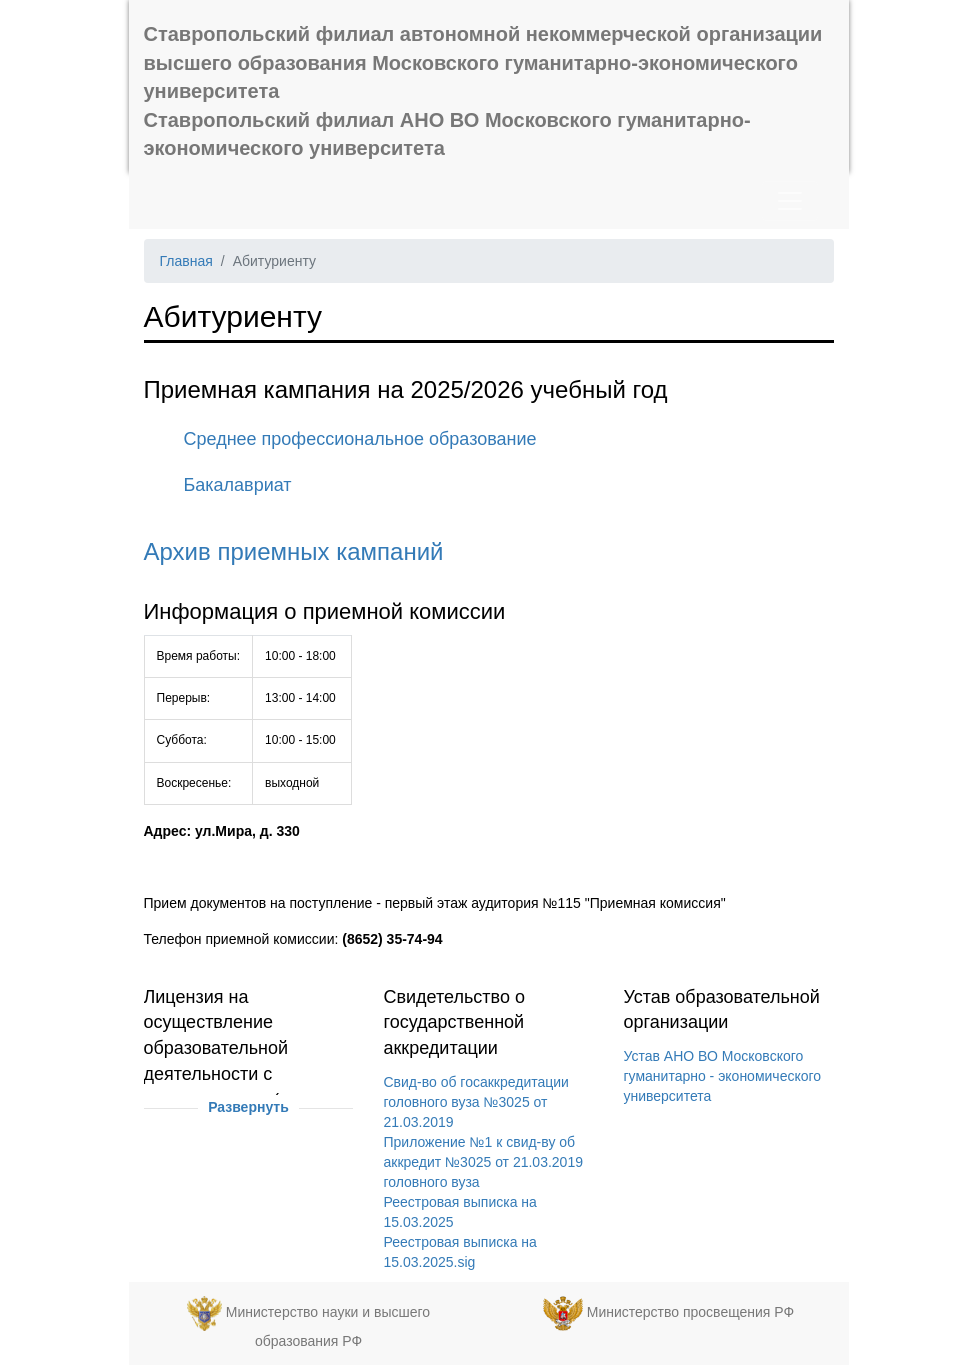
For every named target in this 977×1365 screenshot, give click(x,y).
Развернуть (248, 1107)
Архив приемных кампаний (294, 551)
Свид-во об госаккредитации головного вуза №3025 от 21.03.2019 (475, 1102)
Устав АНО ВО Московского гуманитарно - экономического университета (722, 1076)
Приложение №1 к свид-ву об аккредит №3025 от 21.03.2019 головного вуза (483, 1162)
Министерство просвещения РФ (690, 1312)
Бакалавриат (238, 485)
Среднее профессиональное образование (360, 439)
